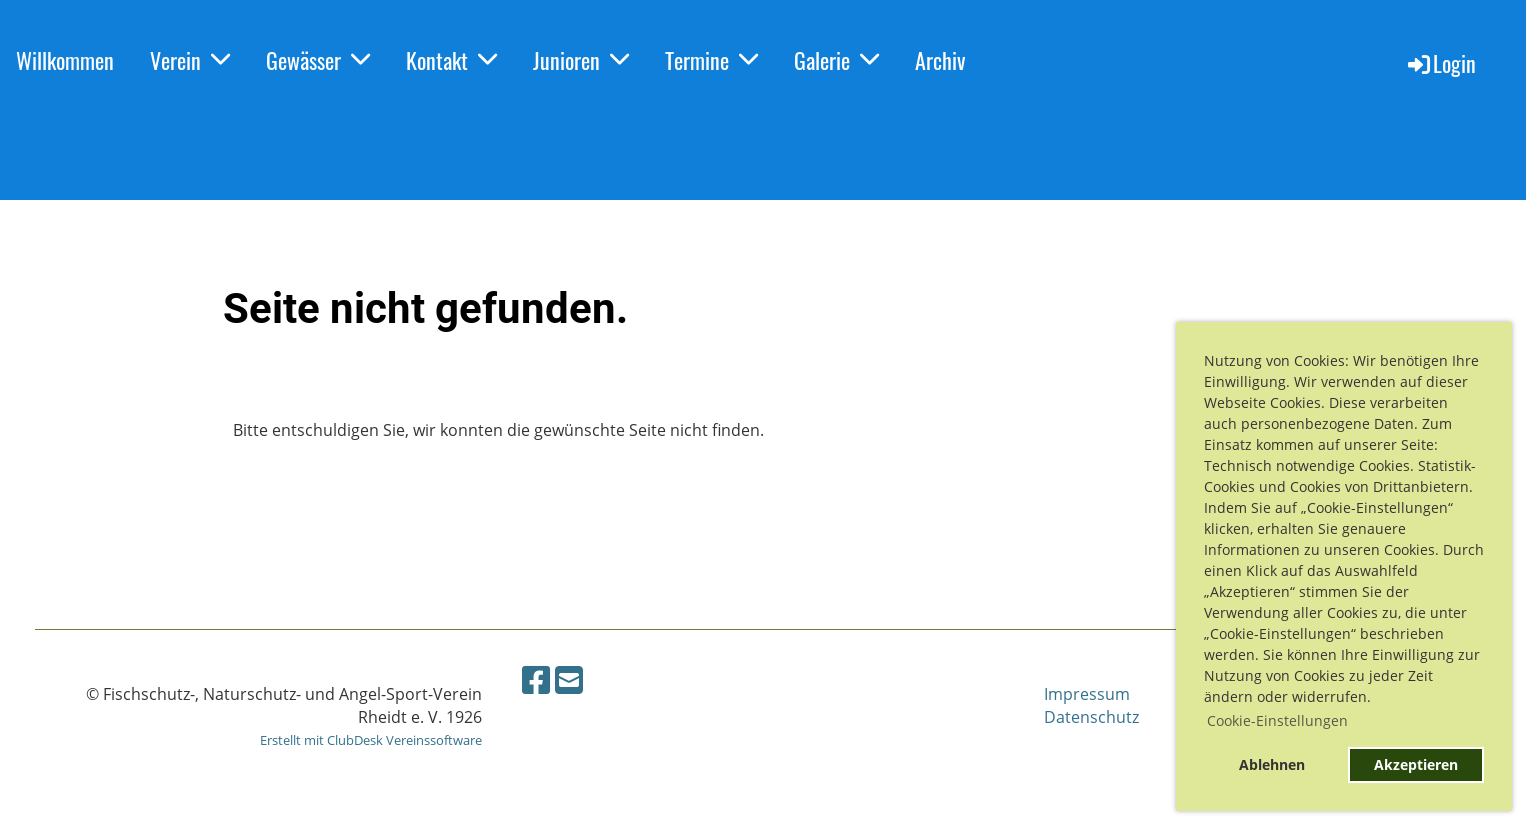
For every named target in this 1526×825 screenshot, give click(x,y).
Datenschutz (1091, 717)
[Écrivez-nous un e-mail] (569, 679)
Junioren (581, 60)
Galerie (836, 60)
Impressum (1087, 694)
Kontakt (451, 60)
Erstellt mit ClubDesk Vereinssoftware (371, 740)
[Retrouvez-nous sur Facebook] (536, 679)
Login (1440, 63)
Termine (711, 60)
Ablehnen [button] (1272, 764)
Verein (190, 60)
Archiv (940, 60)
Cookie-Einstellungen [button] (1277, 720)
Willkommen (65, 60)
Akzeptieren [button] (1416, 764)
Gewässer (318, 60)
